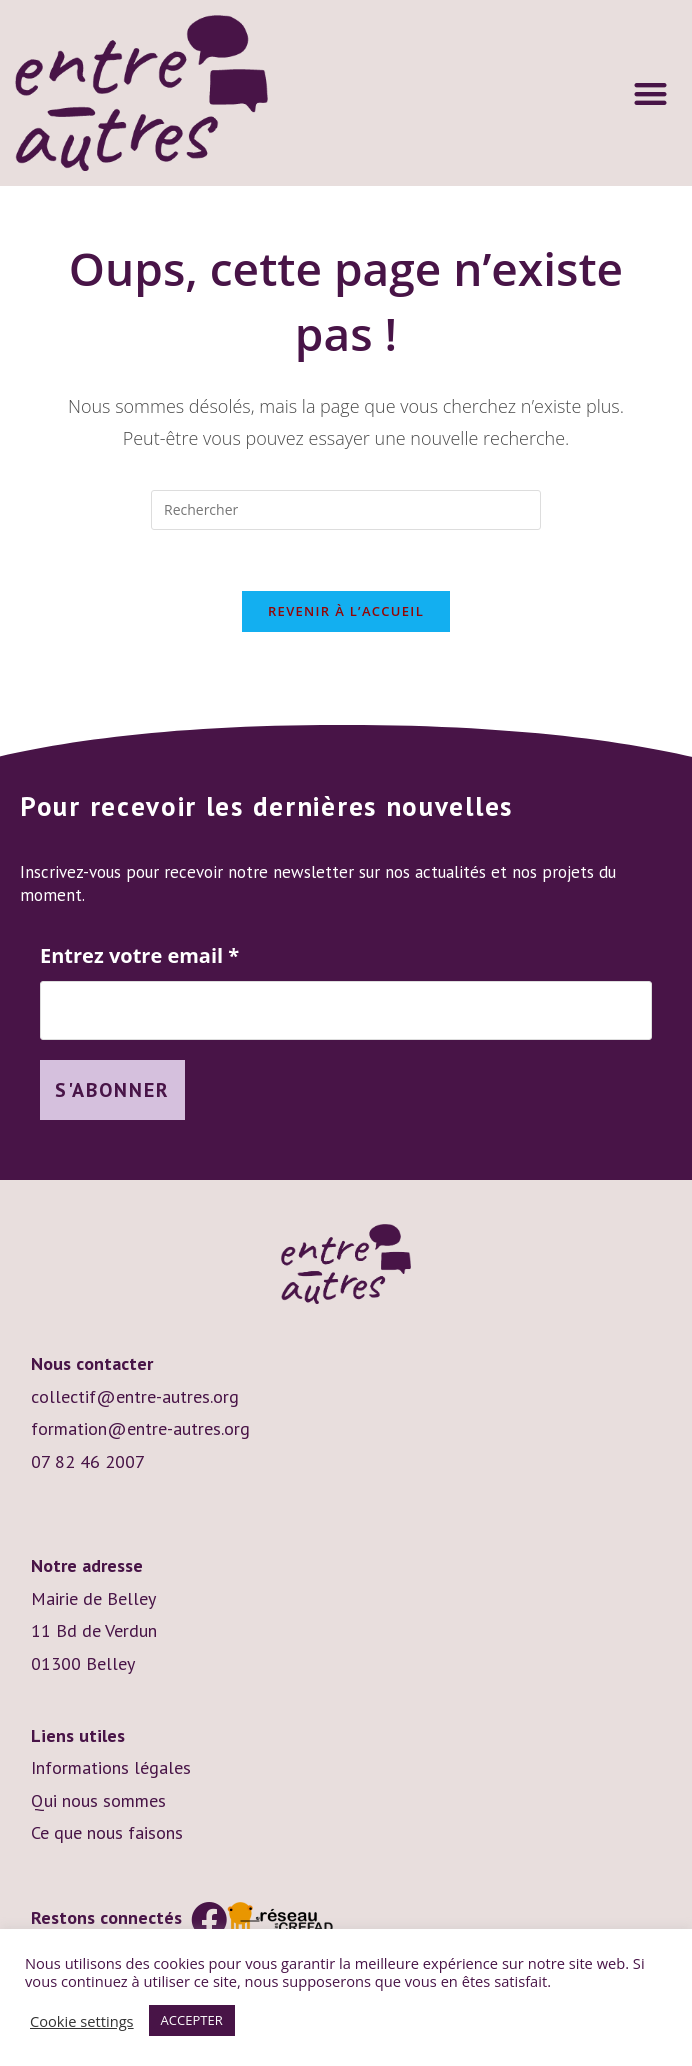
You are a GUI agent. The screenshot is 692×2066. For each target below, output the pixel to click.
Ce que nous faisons (107, 1832)
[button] (650, 93)
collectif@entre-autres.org (135, 1396)
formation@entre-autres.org (140, 1428)
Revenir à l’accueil (346, 611)
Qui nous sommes (98, 1800)
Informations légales (111, 1767)
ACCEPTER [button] (192, 2020)
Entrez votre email (139, 956)
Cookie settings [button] (82, 2021)
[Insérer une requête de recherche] (346, 510)
